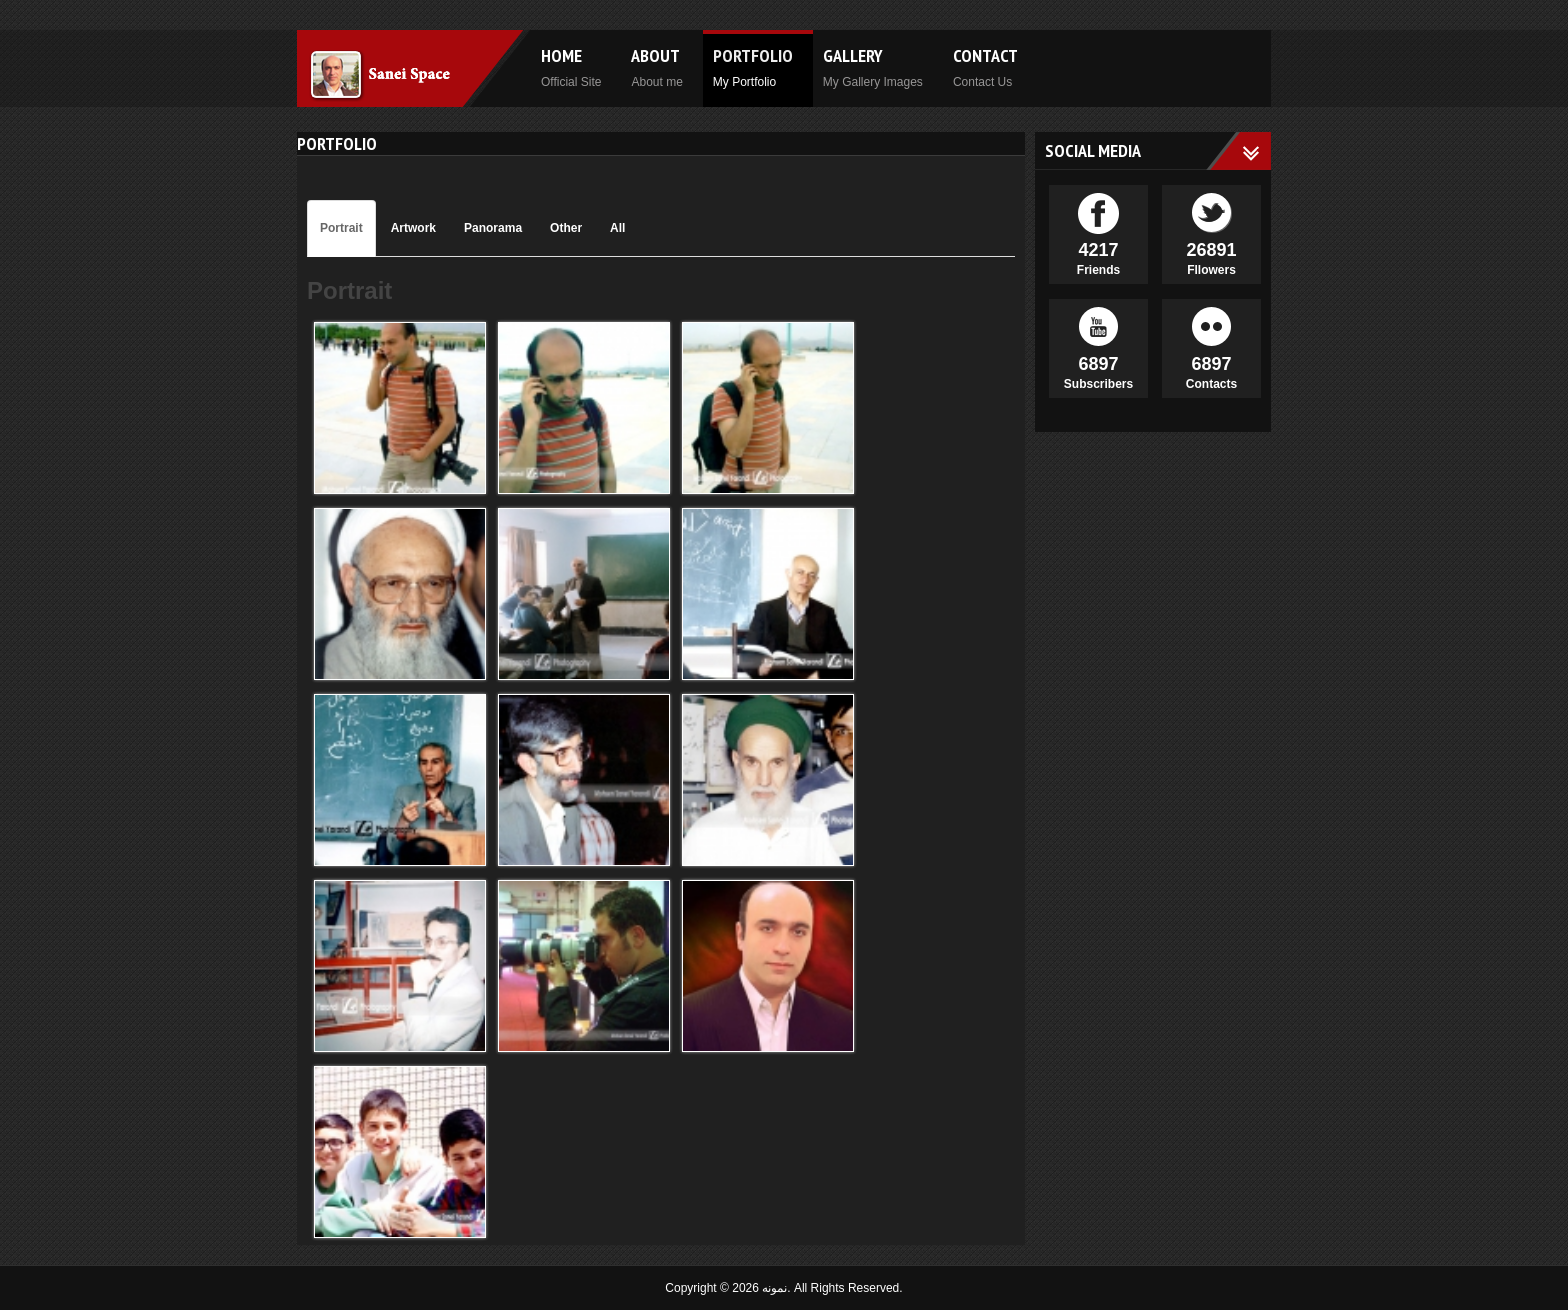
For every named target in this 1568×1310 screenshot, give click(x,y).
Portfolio (753, 66)
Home (571, 66)
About (656, 66)
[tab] (341, 228)
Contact (985, 66)
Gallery (873, 66)
